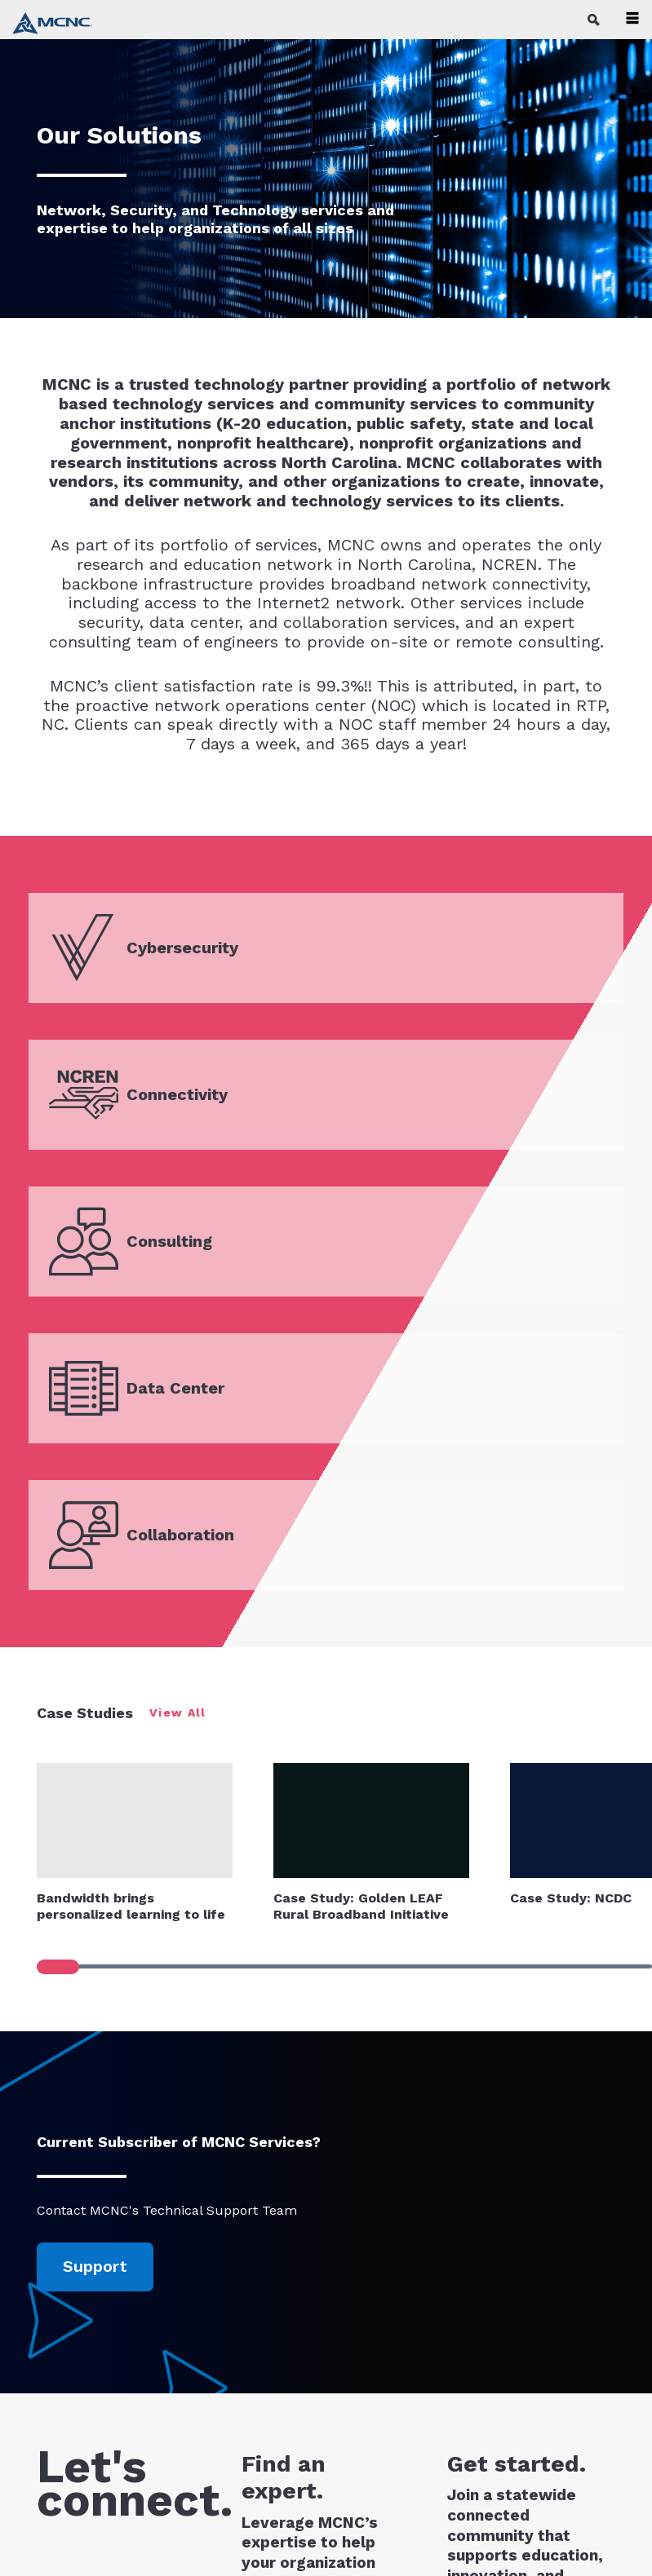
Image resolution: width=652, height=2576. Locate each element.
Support (95, 2266)
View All (177, 1712)
